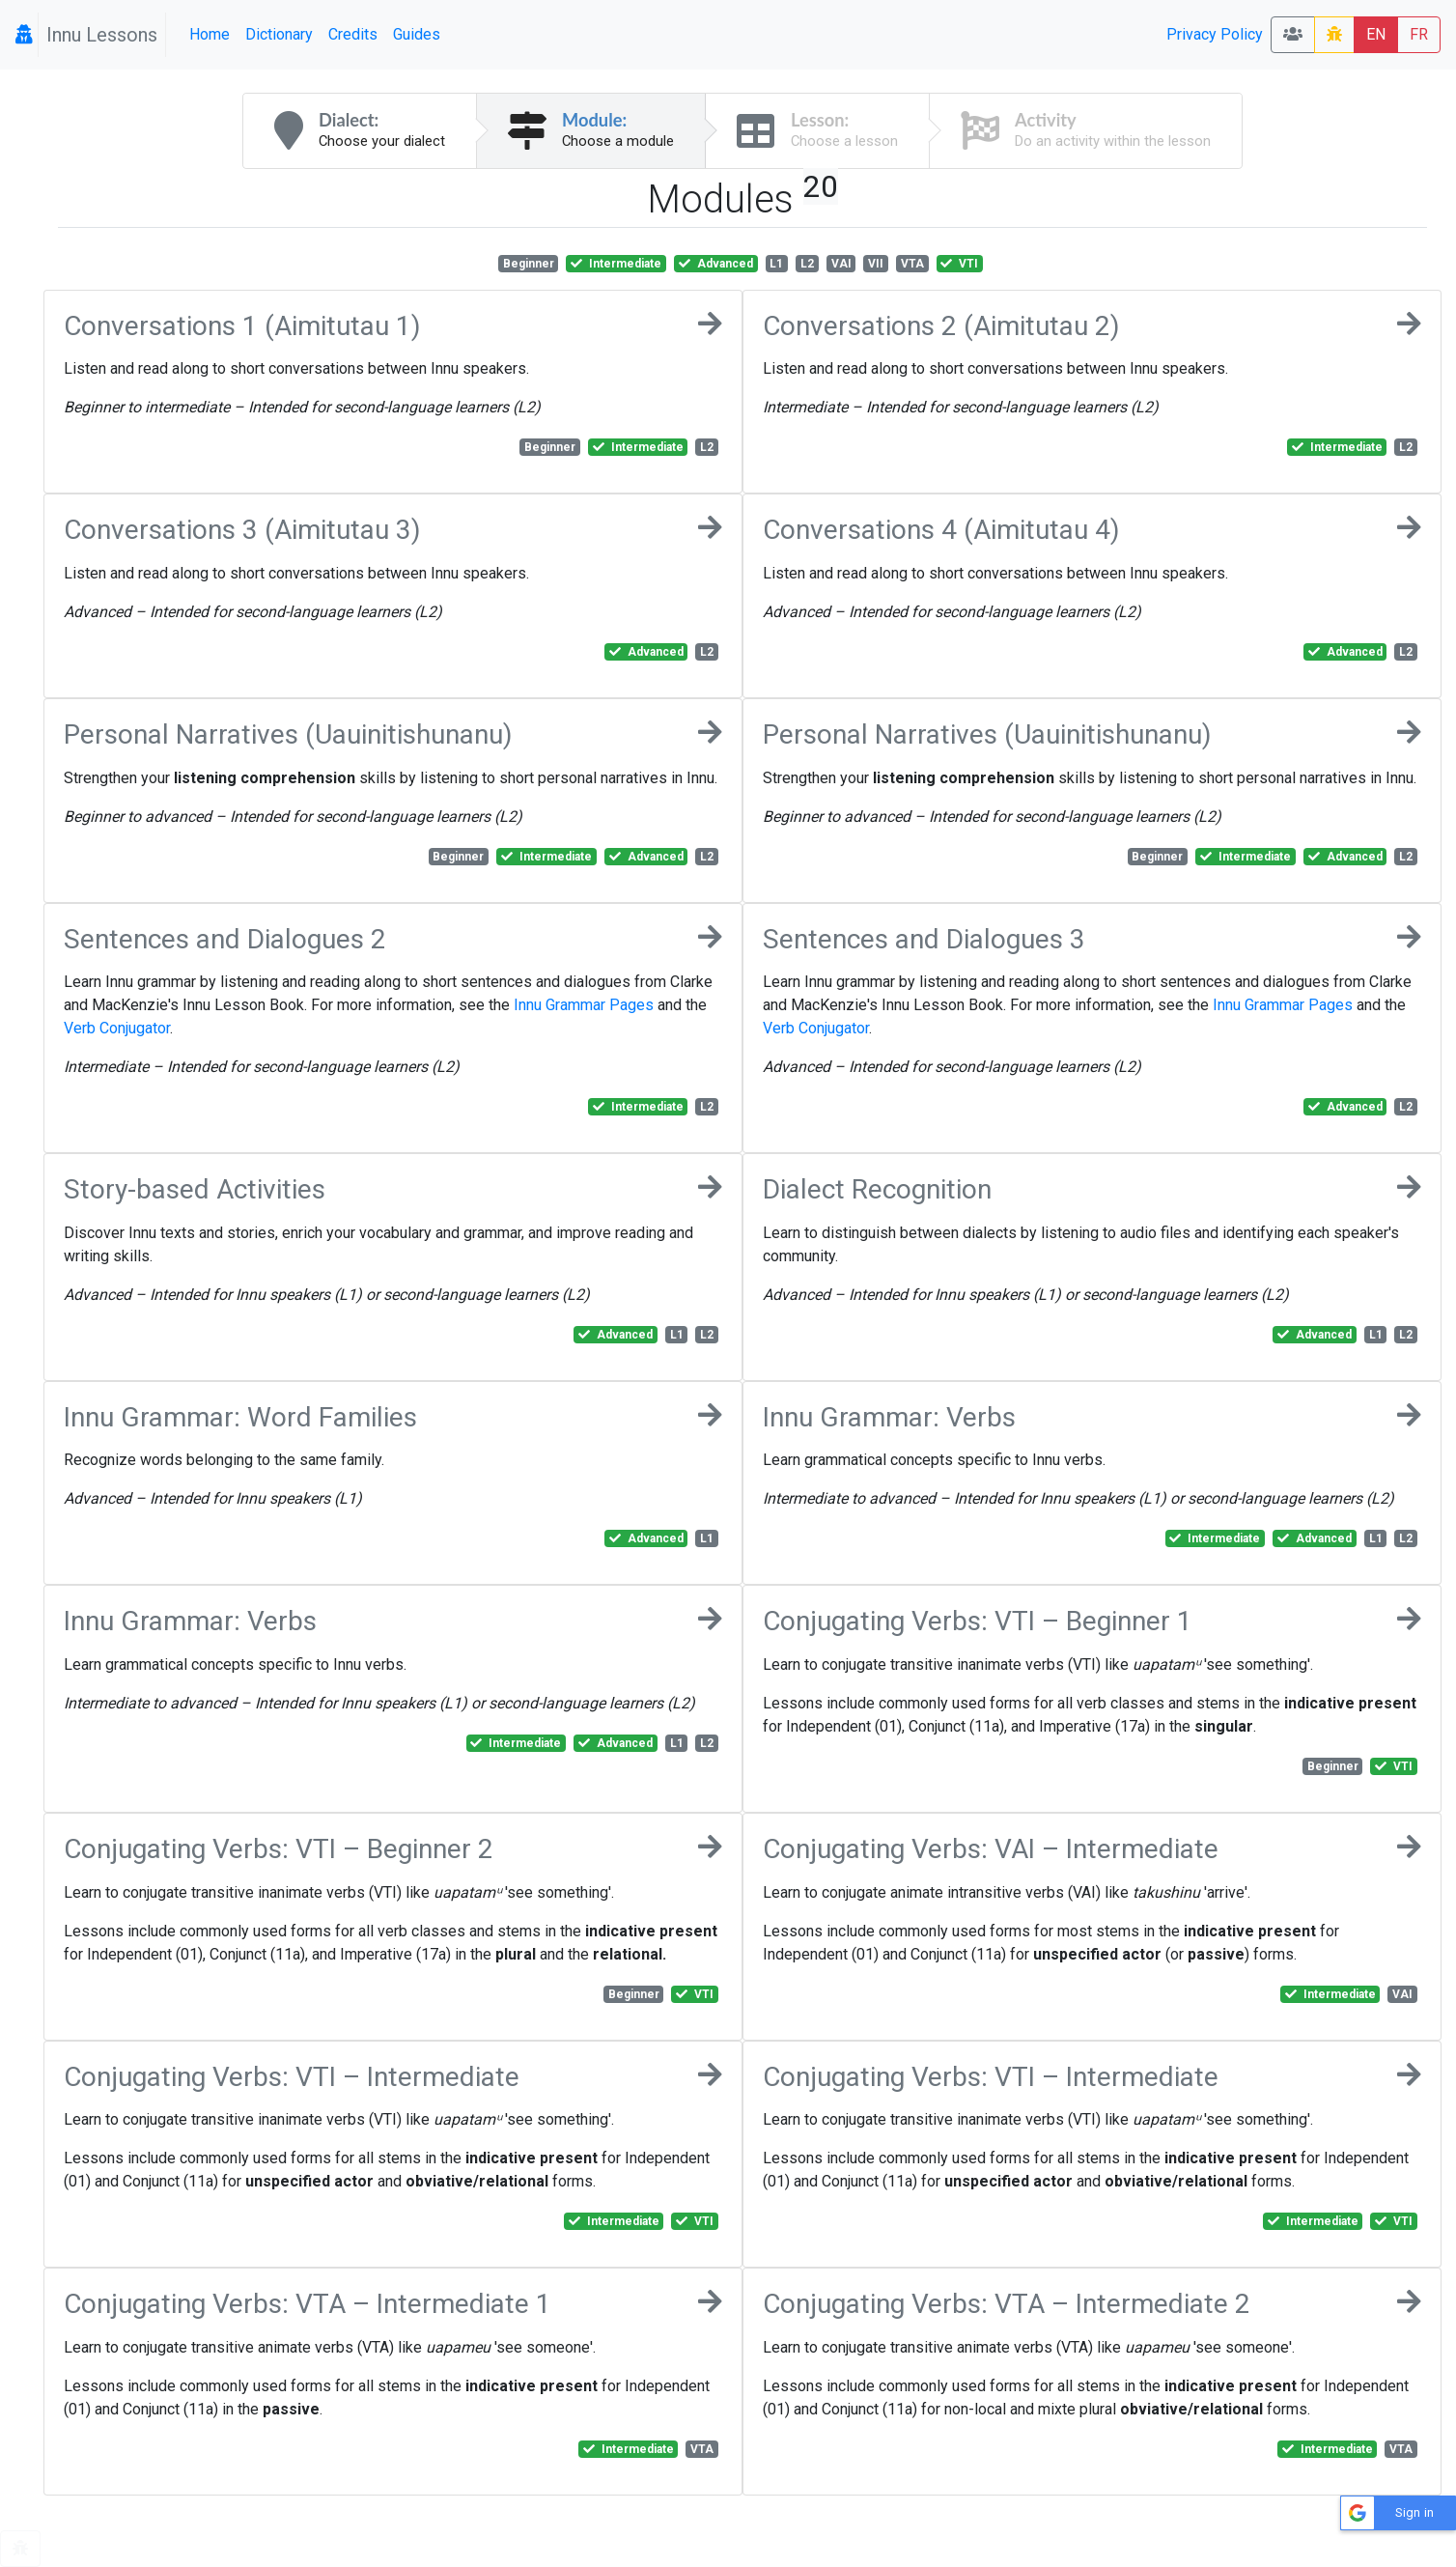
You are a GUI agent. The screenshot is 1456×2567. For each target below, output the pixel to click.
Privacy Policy (1214, 34)
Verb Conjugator (117, 1028)
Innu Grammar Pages (584, 1005)
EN (1376, 34)
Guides (416, 34)
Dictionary (279, 34)
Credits (353, 34)
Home (209, 34)
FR (1419, 34)
